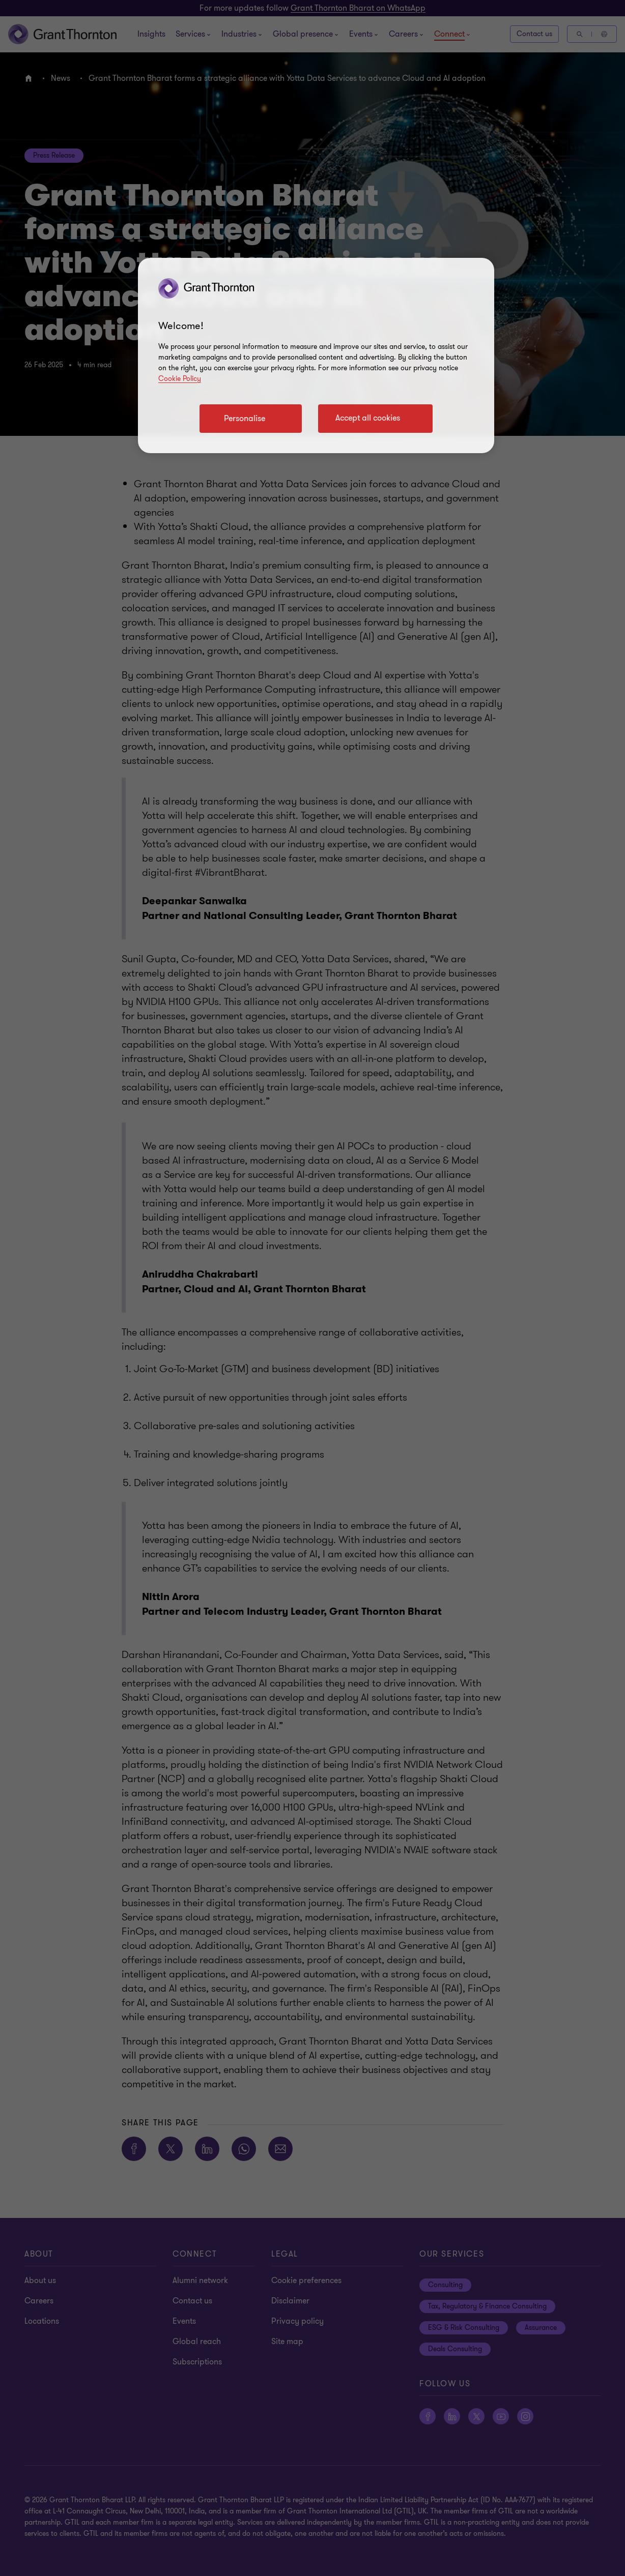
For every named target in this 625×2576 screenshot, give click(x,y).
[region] (316, 355)
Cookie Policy (179, 378)
